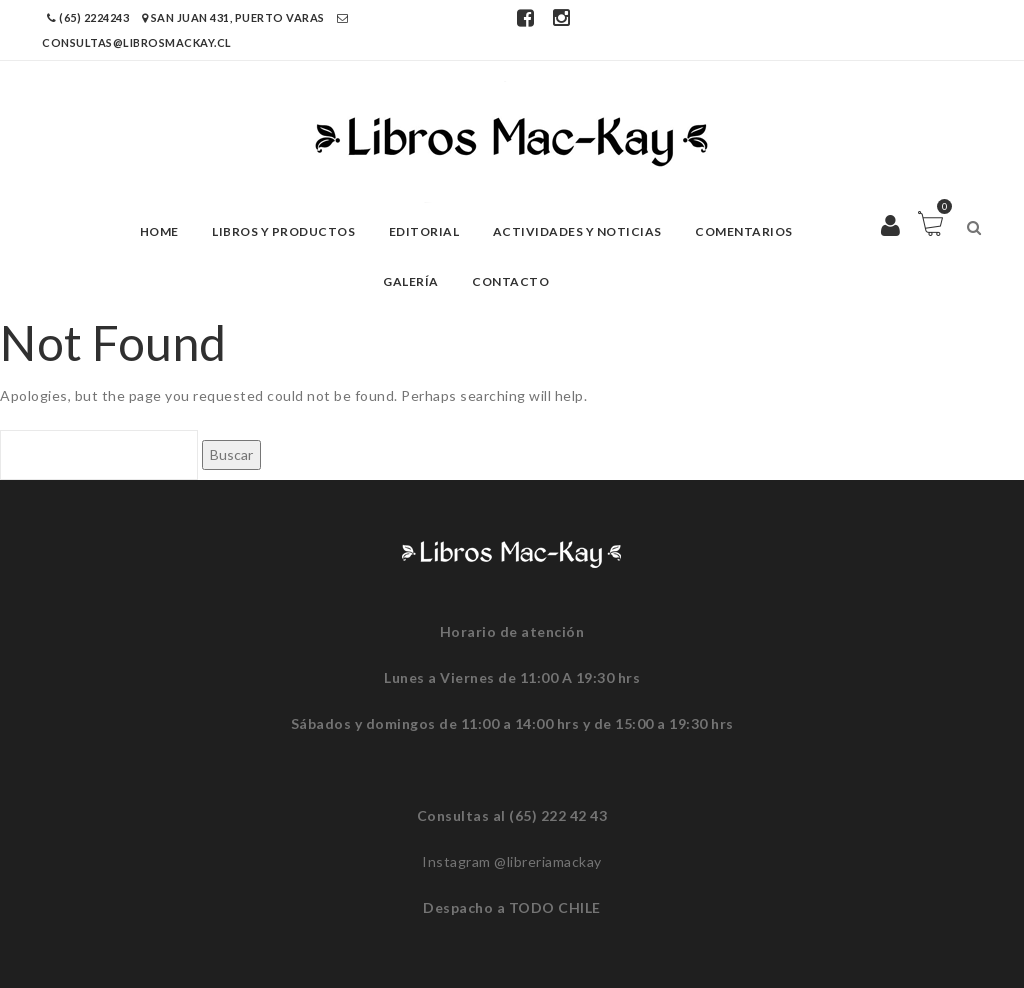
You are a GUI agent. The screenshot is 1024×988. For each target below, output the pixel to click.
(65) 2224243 (89, 17)
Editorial (424, 231)
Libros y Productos (283, 231)
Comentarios (744, 231)
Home (159, 231)
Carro (942, 211)
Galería (411, 281)
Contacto (510, 281)
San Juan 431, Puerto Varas (235, 17)
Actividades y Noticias (577, 231)
